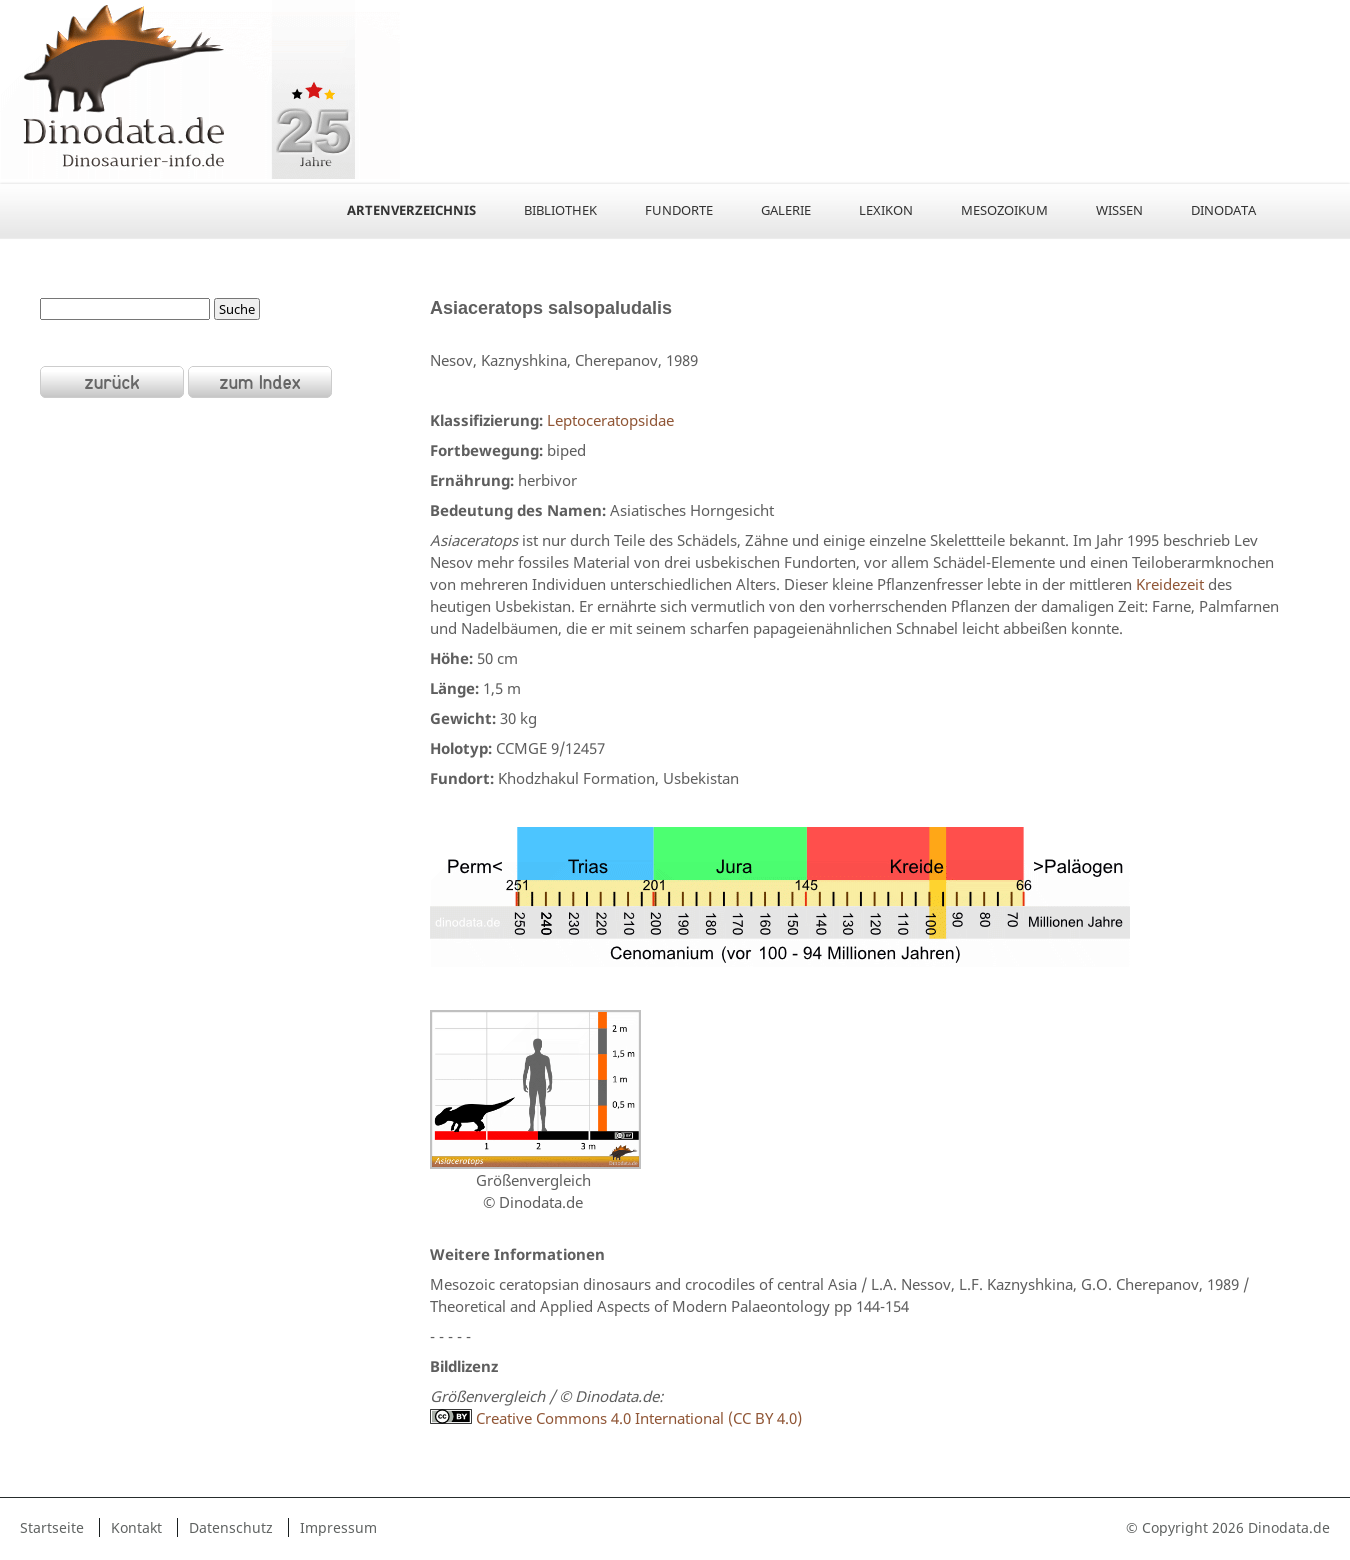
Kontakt (136, 1527)
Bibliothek (560, 210)
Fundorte (679, 210)
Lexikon (886, 210)
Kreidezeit (1170, 584)
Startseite (52, 1527)
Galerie (786, 210)
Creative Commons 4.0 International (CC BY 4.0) (616, 1418)
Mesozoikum (1004, 210)
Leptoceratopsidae (610, 420)
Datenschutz (231, 1527)
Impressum (338, 1527)
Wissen (1119, 210)
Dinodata (1223, 210)
